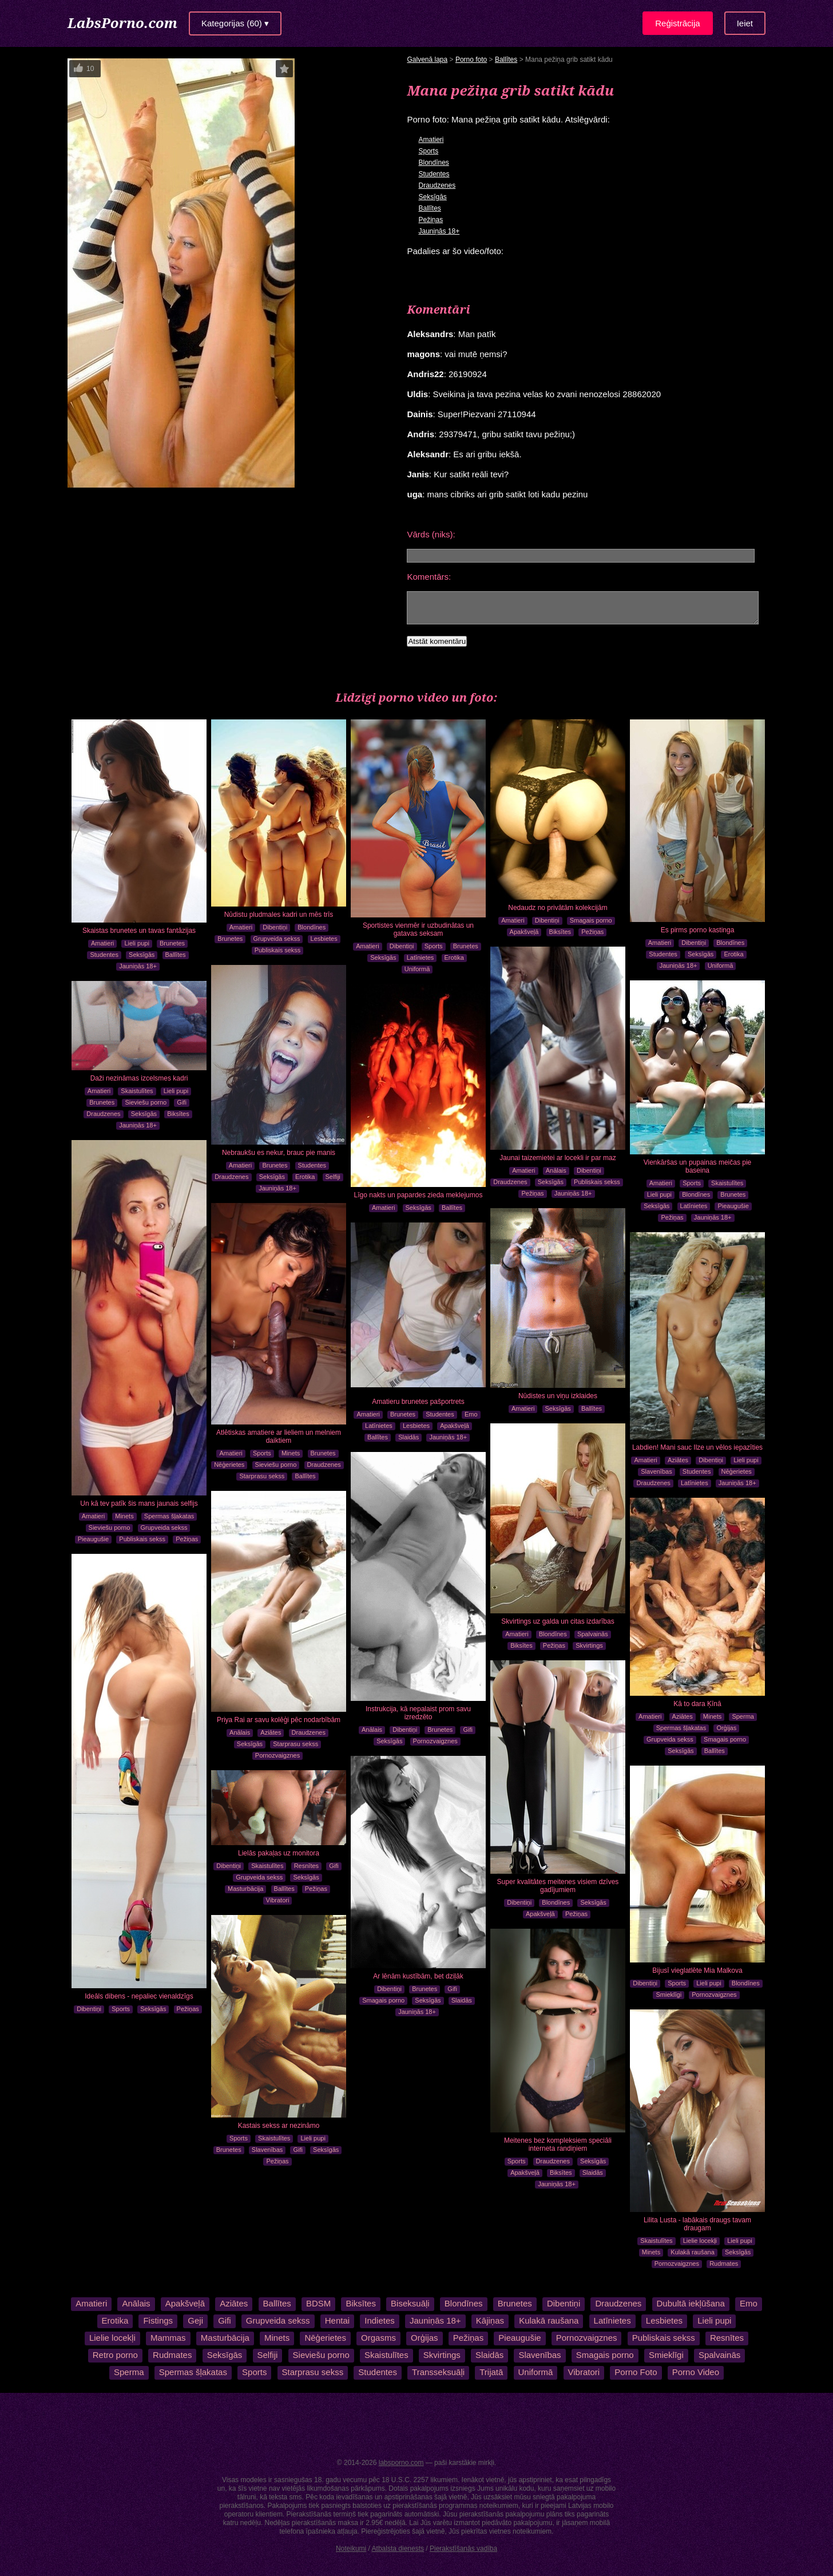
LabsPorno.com (122, 22)
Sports (428, 151)
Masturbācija (245, 1888)
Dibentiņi (275, 927)
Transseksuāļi (438, 2372)
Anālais (556, 1170)
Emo (471, 1414)
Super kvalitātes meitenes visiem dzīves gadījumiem (558, 1886)
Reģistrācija (677, 23)
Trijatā (491, 2372)
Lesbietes (324, 938)
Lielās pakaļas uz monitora (278, 1853)
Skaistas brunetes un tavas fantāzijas (139, 931)
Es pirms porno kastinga (698, 930)
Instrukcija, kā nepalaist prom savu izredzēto (418, 1713)
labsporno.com (401, 2463)
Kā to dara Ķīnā (697, 1704)
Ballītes (506, 60)
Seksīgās (432, 197)
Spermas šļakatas (169, 1516)
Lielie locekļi (700, 2240)
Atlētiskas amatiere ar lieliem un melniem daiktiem (278, 1437)
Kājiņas (490, 2320)
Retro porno (115, 2355)
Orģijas (726, 1727)
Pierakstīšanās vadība (463, 2549)
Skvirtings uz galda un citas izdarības (557, 1621)
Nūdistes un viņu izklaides (557, 1396)
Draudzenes (436, 185)
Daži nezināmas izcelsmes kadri (139, 1078)
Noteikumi (351, 2549)
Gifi (182, 1102)
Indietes (379, 2320)
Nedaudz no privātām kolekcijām (557, 908)
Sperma (743, 1716)
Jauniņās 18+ (438, 231)
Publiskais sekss (278, 950)
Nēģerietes (229, 1464)
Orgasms (378, 2337)
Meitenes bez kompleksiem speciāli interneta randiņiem (558, 2144)
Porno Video (695, 2372)
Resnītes (306, 1865)
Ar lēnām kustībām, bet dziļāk (418, 1976)
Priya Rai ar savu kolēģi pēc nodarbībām (278, 1720)
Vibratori (277, 1900)
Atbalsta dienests (398, 2549)
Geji (195, 2320)
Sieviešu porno (145, 1102)
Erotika (454, 957)
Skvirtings (589, 1645)
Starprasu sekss (261, 1476)
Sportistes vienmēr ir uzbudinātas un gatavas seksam (418, 929)
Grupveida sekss (276, 938)
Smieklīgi (668, 1994)
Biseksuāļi (409, 2303)
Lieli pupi (136, 943)
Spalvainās (592, 1634)
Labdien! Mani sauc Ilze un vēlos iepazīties (697, 1447)
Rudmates (723, 2263)
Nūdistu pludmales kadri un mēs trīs (279, 915)
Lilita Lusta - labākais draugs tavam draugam (697, 2224)
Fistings (158, 2320)
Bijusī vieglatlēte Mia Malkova (697, 1970)
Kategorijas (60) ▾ (235, 23)
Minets (124, 1516)
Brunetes (172, 943)
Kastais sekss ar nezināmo (279, 2126)
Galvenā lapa (427, 60)
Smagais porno (591, 920)
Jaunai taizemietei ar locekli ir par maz (557, 1158)
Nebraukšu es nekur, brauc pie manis (278, 1153)
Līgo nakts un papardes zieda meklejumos (418, 1195)
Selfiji (333, 1176)
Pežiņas (430, 220)
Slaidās (408, 1437)
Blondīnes (433, 163)
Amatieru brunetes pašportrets (418, 1402)
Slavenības (656, 1471)
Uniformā (417, 968)
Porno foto (471, 60)
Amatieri (430, 140)
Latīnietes (420, 957)
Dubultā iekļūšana (690, 2303)
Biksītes (560, 931)
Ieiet (745, 23)
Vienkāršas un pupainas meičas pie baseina (698, 1166)
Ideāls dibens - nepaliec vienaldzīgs (139, 1996)
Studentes (433, 174)
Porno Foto (635, 2372)
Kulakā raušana (692, 2252)
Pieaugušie (732, 1205)
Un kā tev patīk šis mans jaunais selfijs (138, 1503)
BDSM (318, 2303)
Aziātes (678, 1460)
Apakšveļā (524, 931)
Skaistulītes (727, 1183)
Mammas (168, 2337)
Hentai (337, 2320)
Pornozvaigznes (435, 1741)
